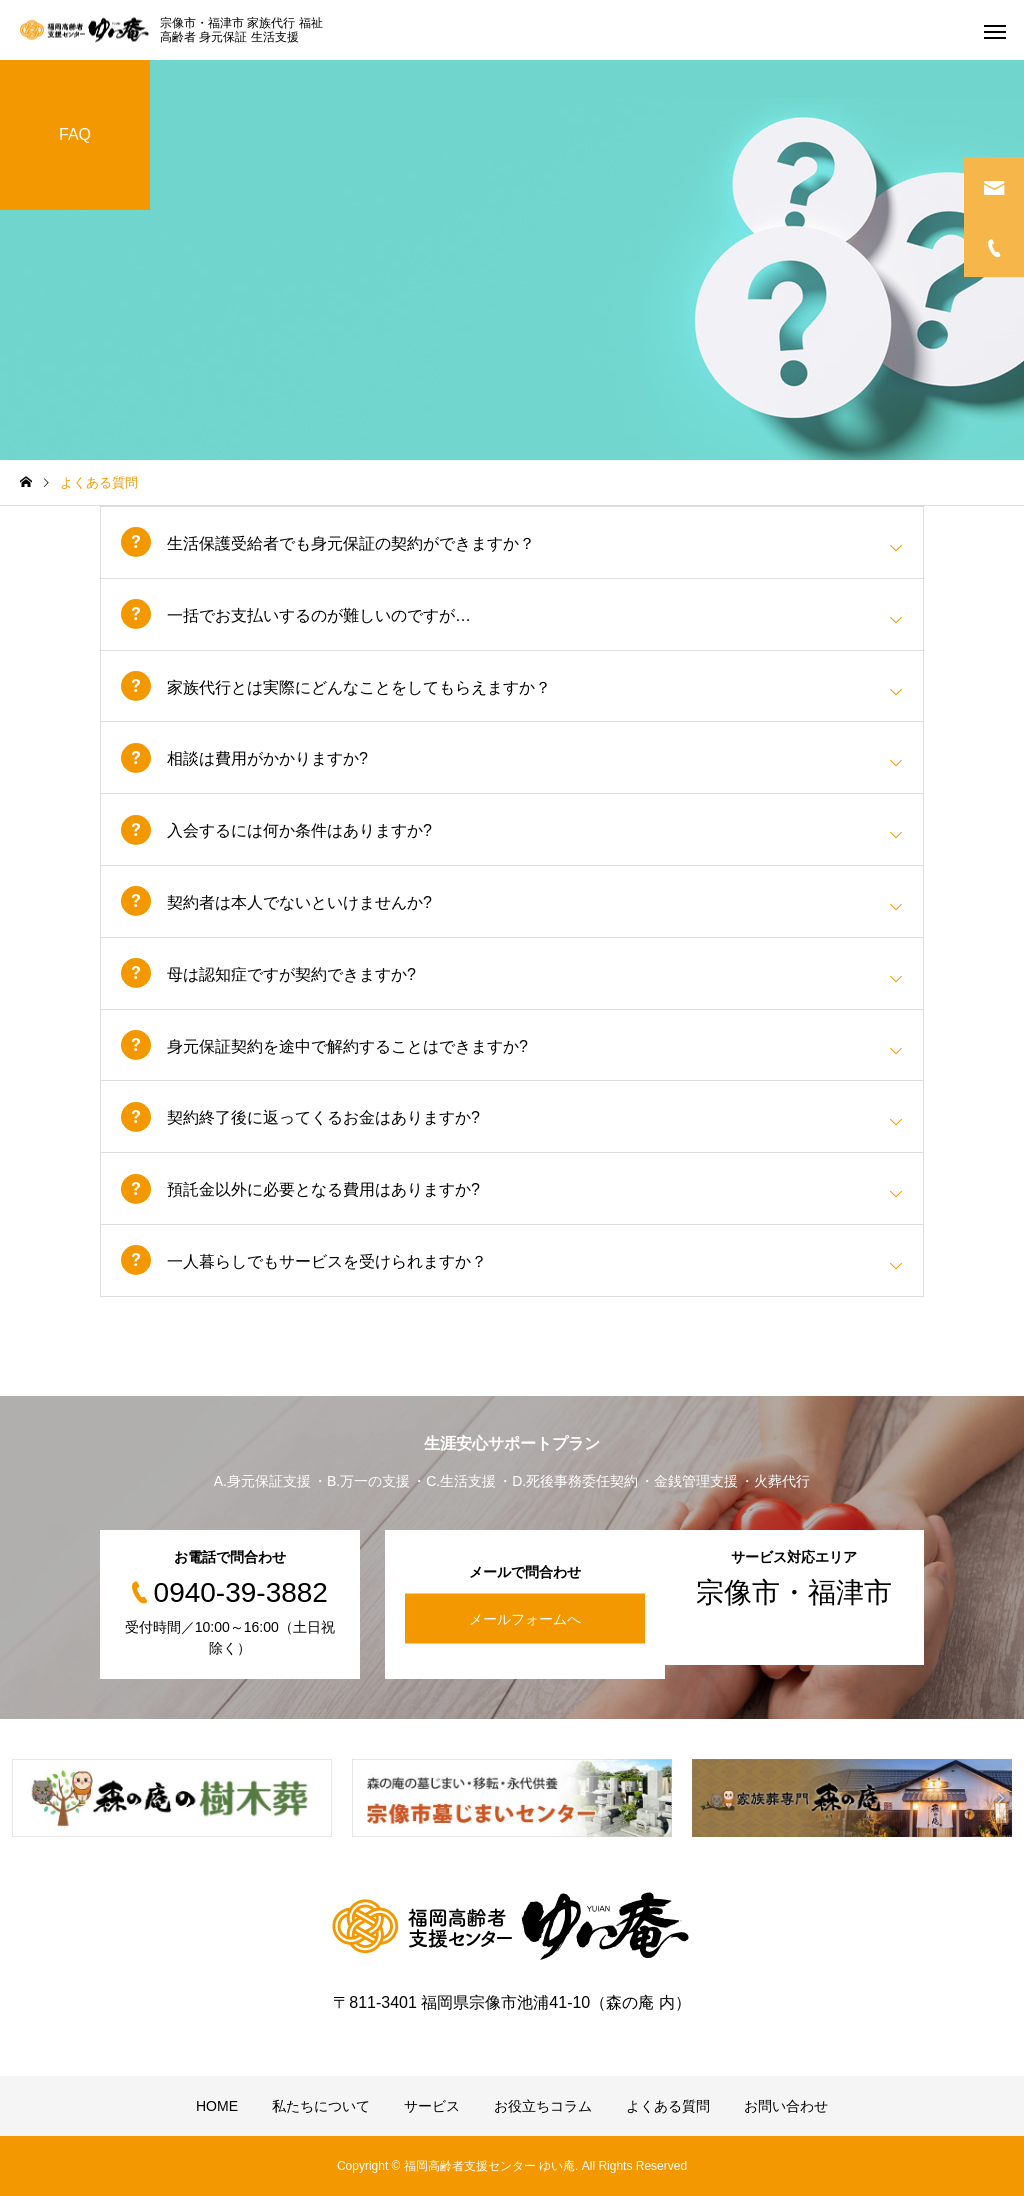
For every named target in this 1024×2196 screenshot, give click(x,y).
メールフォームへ (525, 1619)
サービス (432, 2106)
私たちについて (321, 2106)
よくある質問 (668, 2106)
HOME (217, 2106)
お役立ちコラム (543, 2106)
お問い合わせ (786, 2106)
